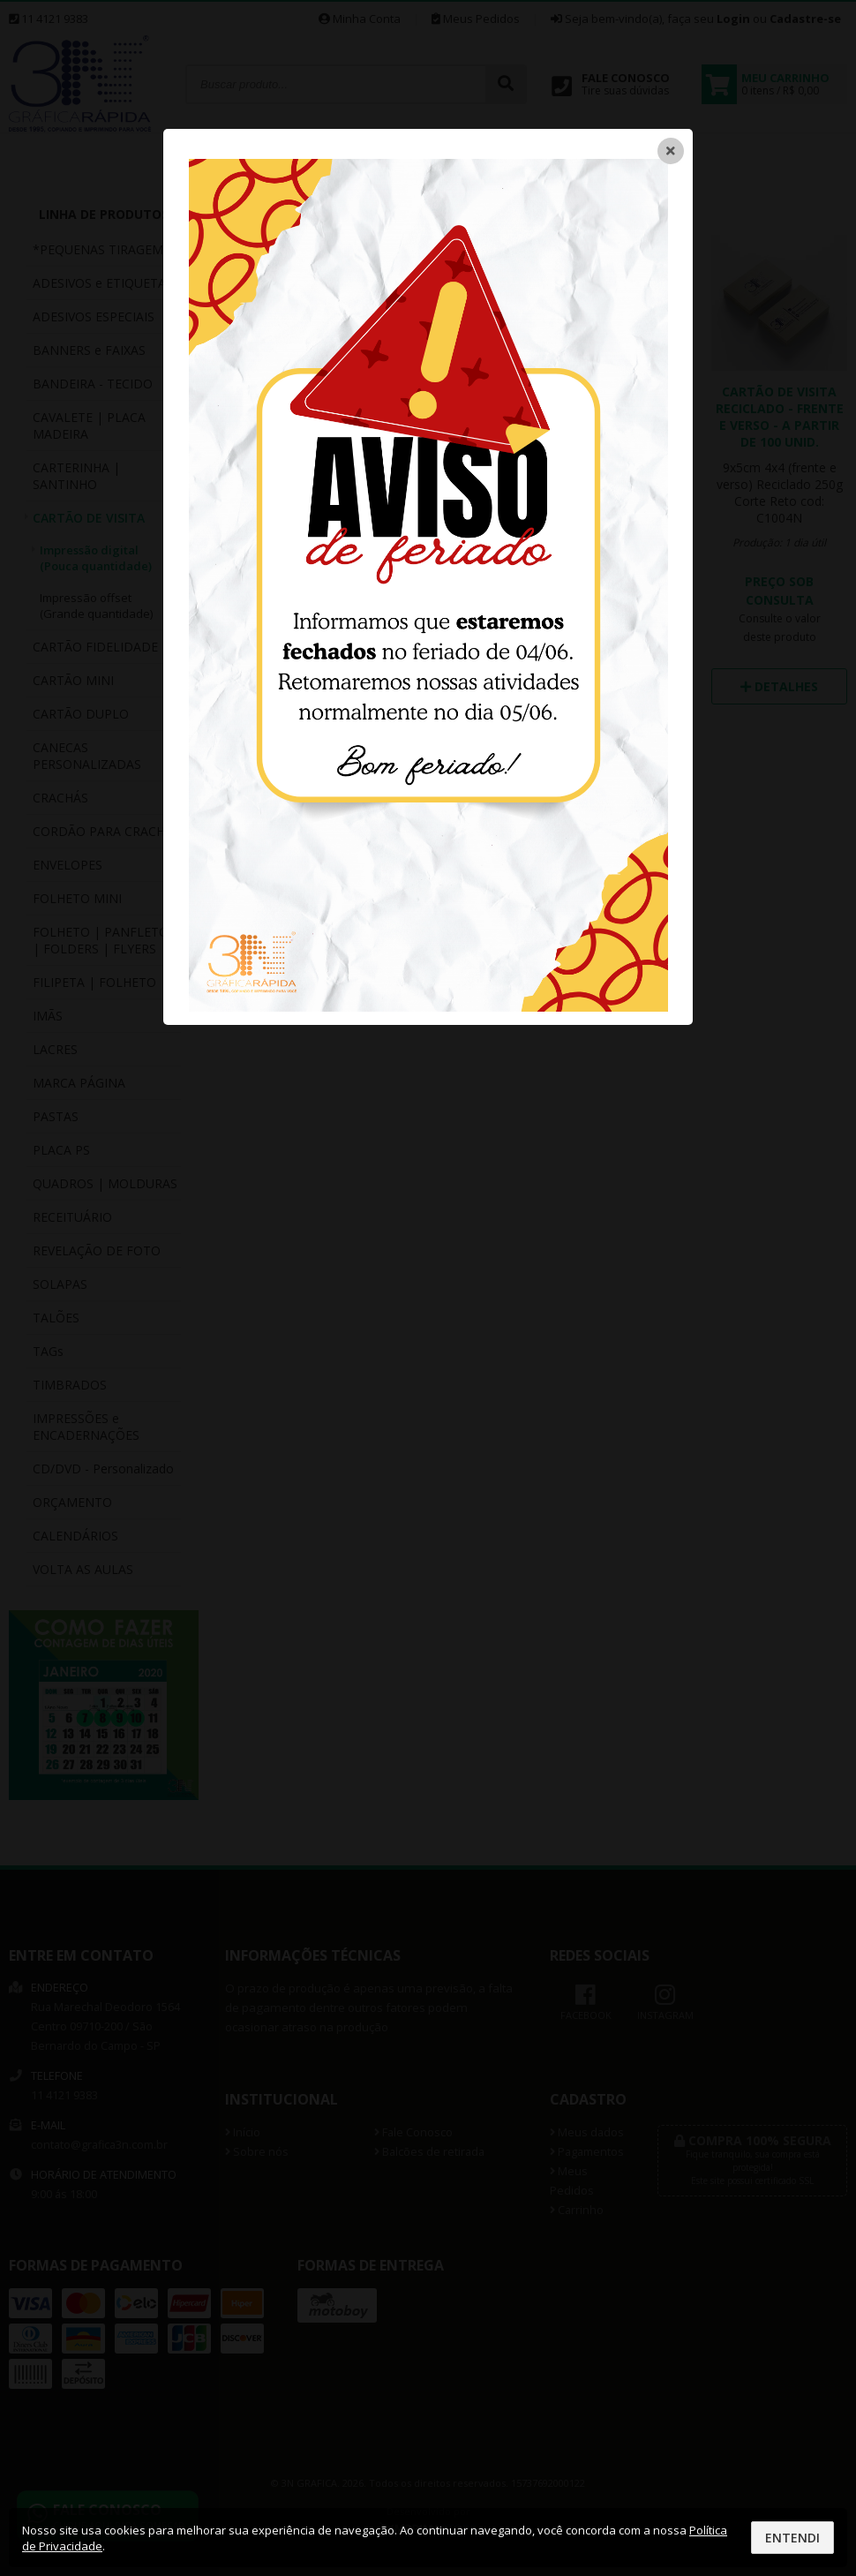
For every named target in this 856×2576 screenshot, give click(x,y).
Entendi (792, 2537)
